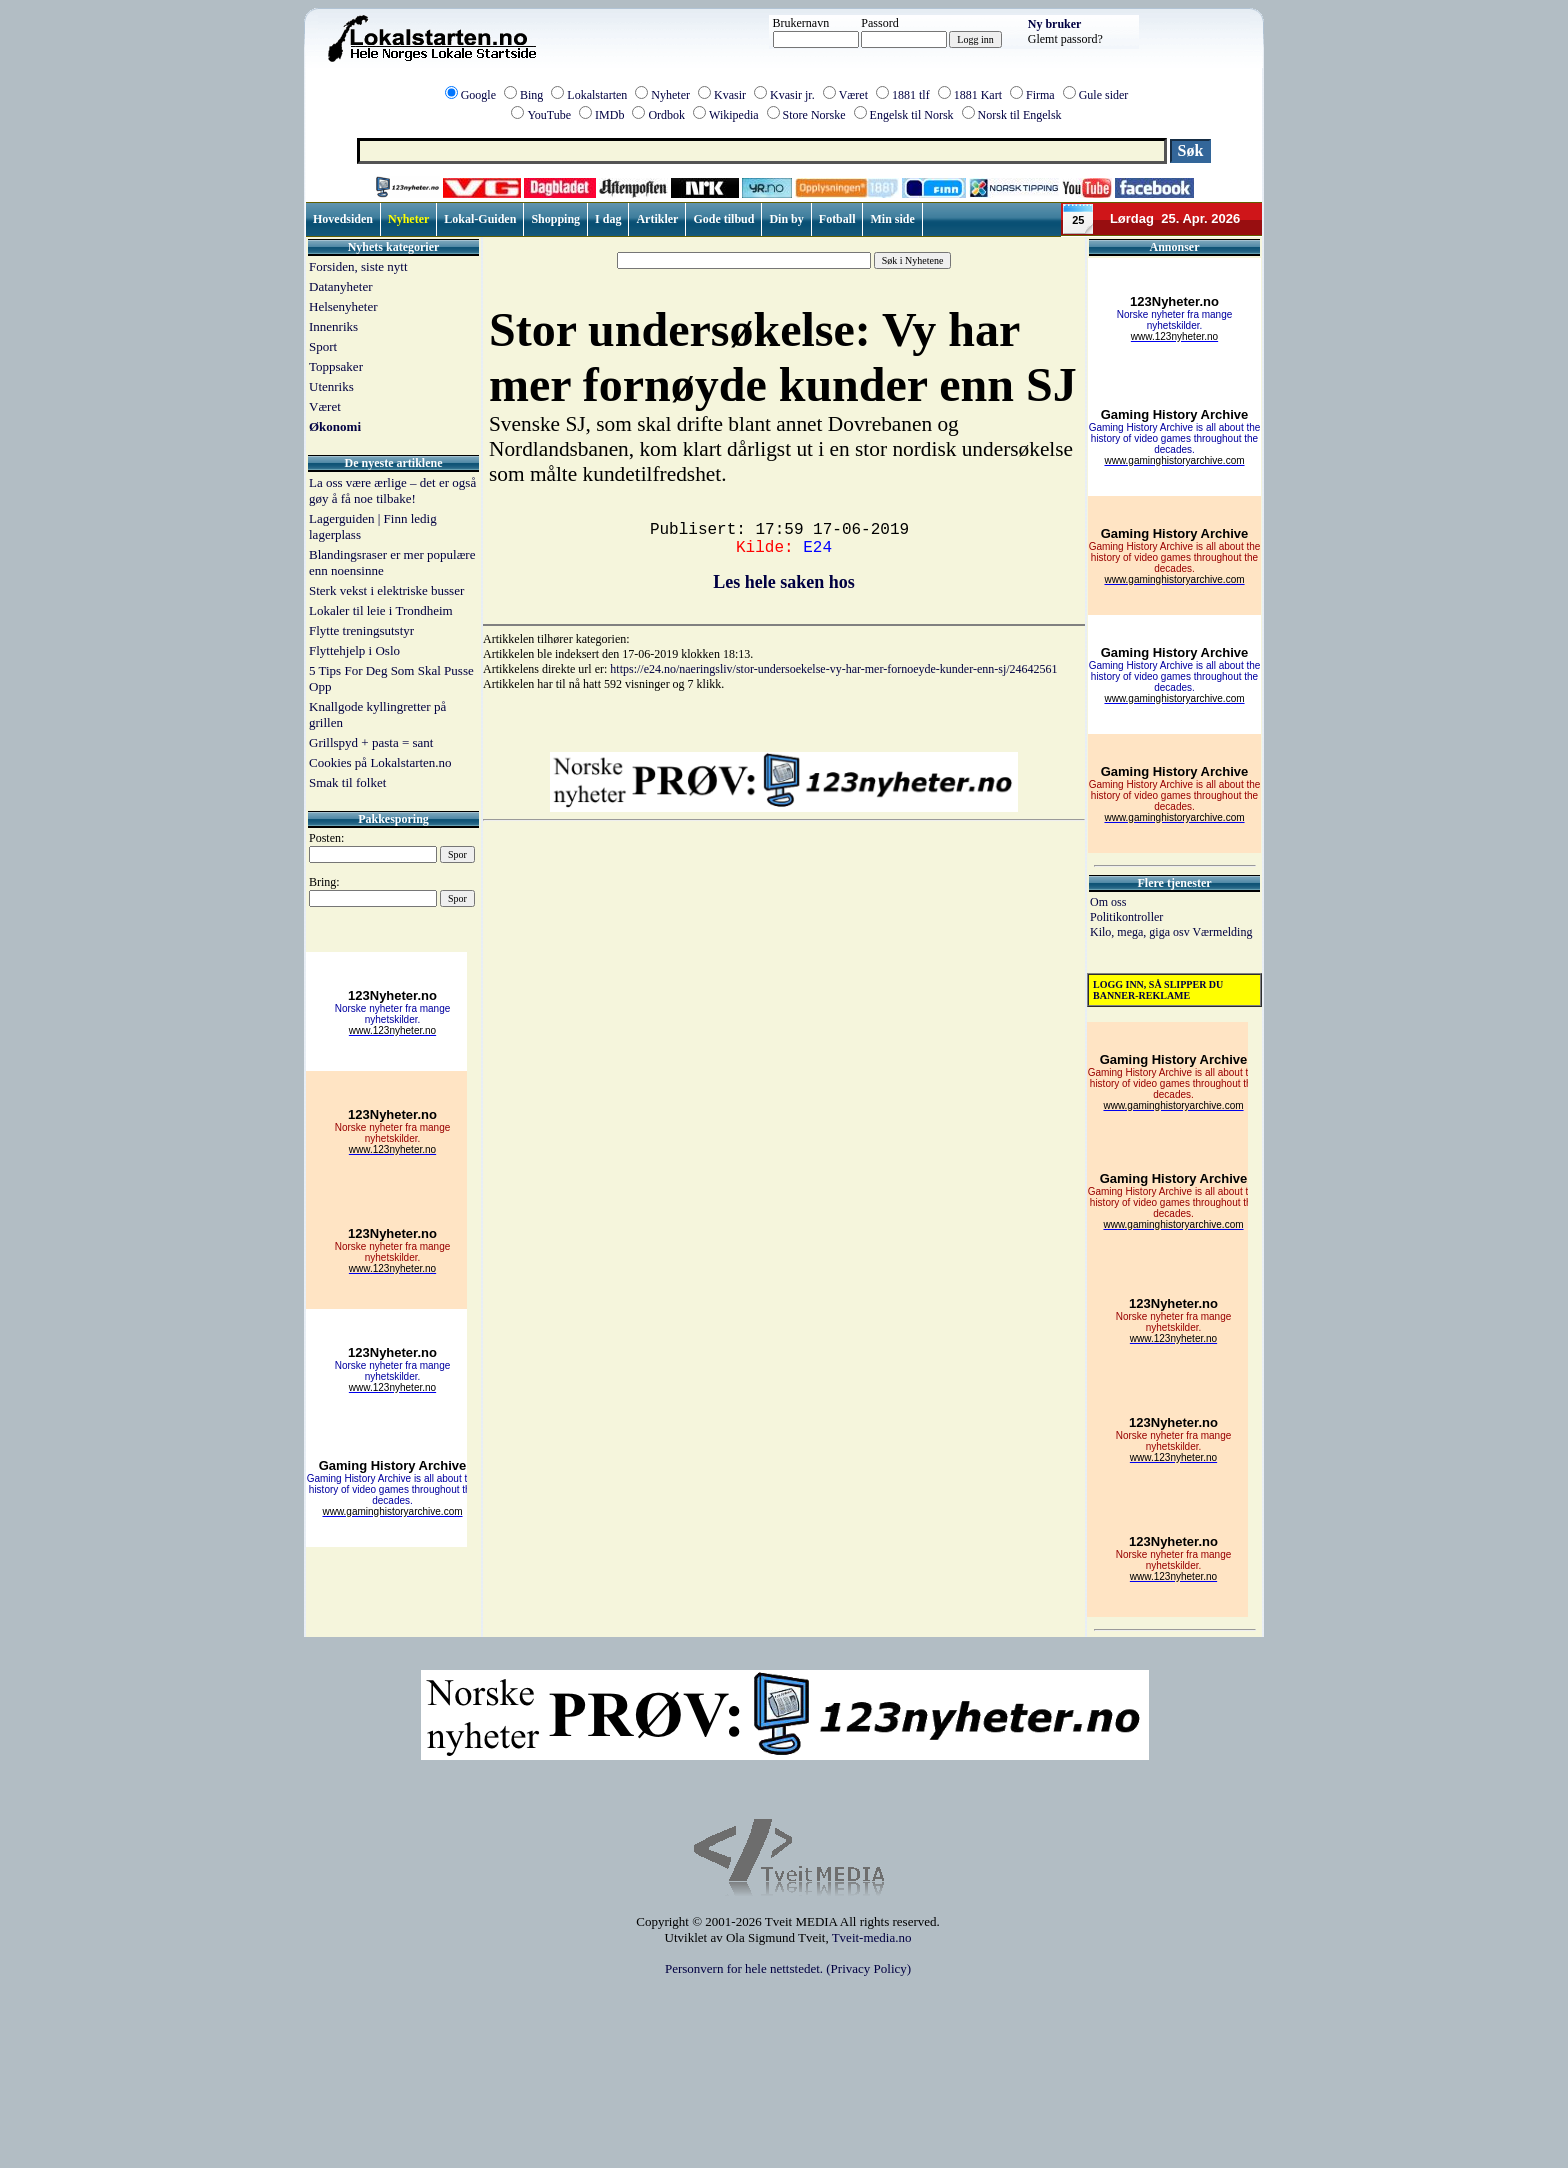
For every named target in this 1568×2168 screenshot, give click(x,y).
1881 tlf (911, 95)
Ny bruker (1055, 24)
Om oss (1108, 902)
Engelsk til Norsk (912, 115)
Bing (531, 95)
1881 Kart (978, 95)
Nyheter (670, 95)
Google (478, 95)
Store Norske (814, 115)
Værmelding (1222, 932)
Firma (1040, 95)
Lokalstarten (597, 95)
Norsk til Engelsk (1020, 115)
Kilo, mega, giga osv (1141, 932)
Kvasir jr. (792, 95)
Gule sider (1104, 95)
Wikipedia (734, 115)
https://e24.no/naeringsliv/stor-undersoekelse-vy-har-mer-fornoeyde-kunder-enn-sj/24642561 (833, 669)
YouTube (549, 115)
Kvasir (730, 95)
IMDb (609, 115)
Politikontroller (1126, 917)
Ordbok (666, 115)
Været (853, 95)
